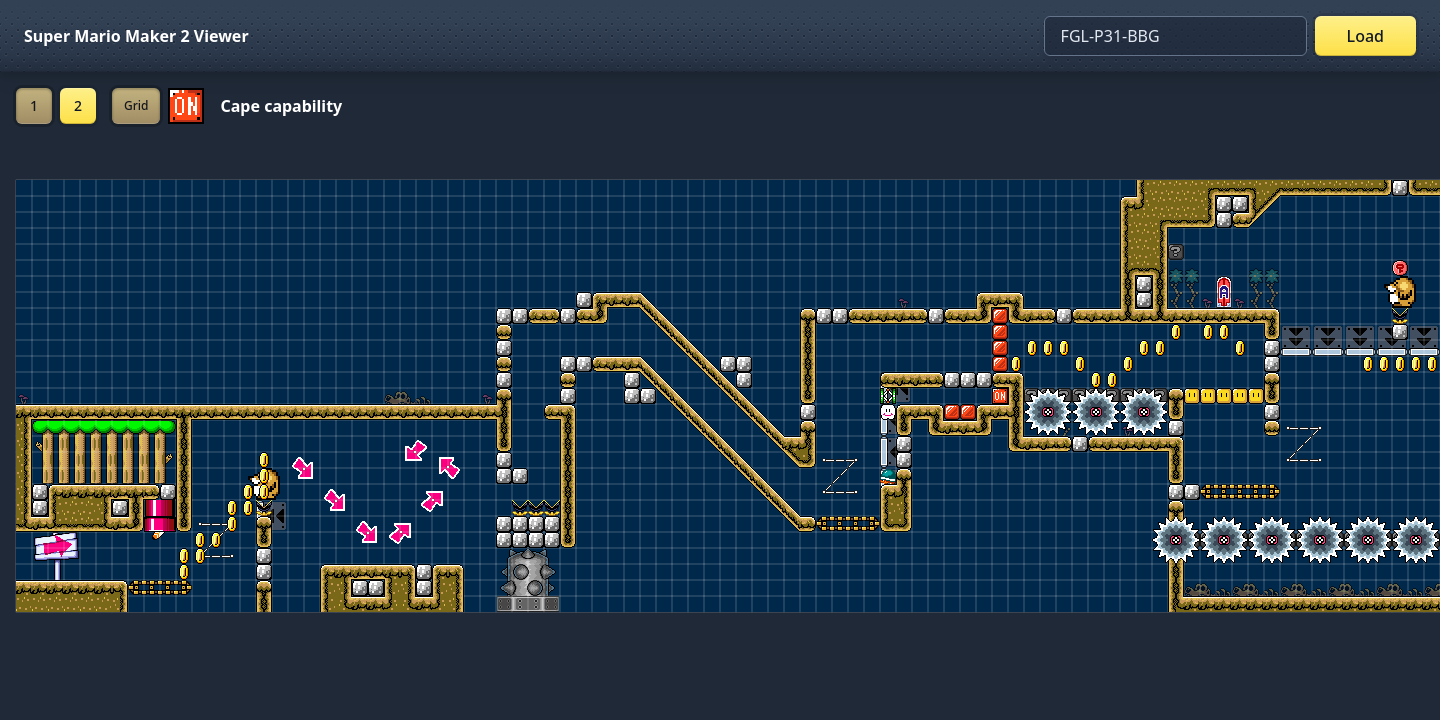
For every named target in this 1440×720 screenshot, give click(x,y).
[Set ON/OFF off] (186, 106)
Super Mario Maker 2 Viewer (136, 36)
